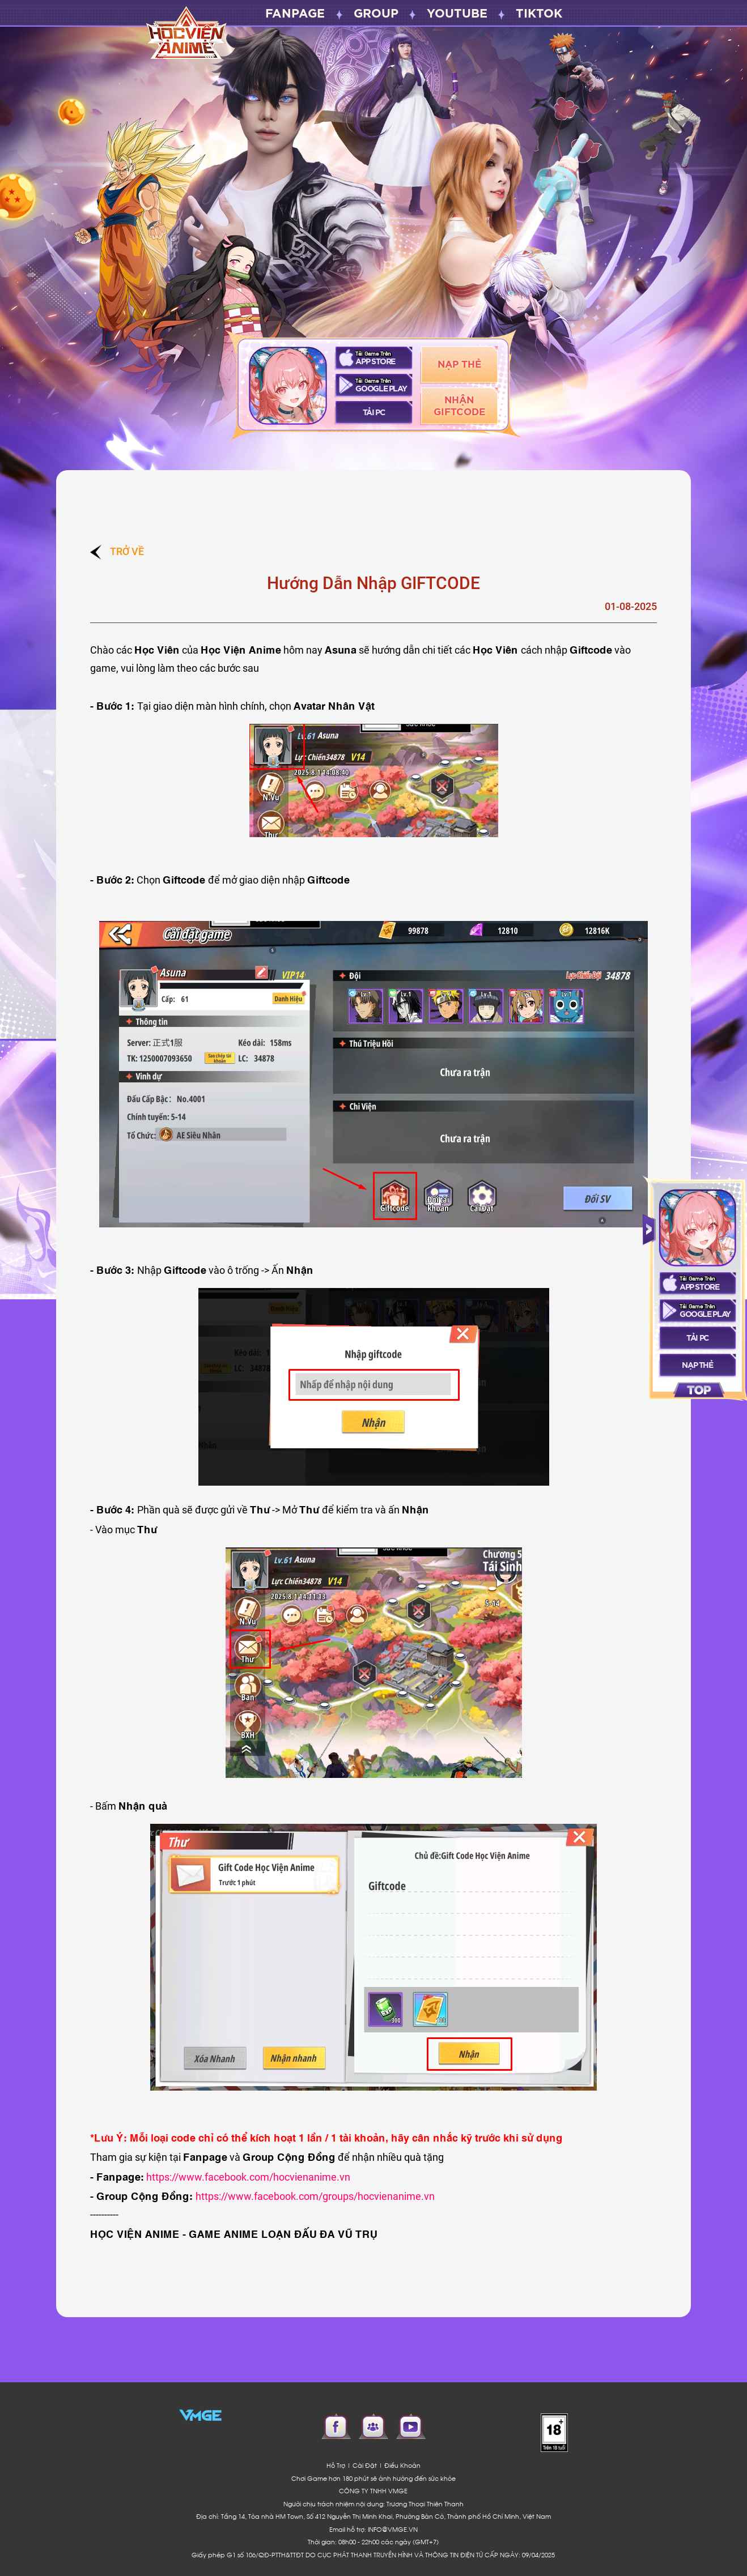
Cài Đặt (365, 2465)
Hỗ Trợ (335, 2465)
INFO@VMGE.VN (393, 2529)
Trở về (117, 551)
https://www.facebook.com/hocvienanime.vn (248, 2177)
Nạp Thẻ (459, 364)
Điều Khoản (402, 2465)
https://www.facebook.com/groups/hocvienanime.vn (315, 2196)
